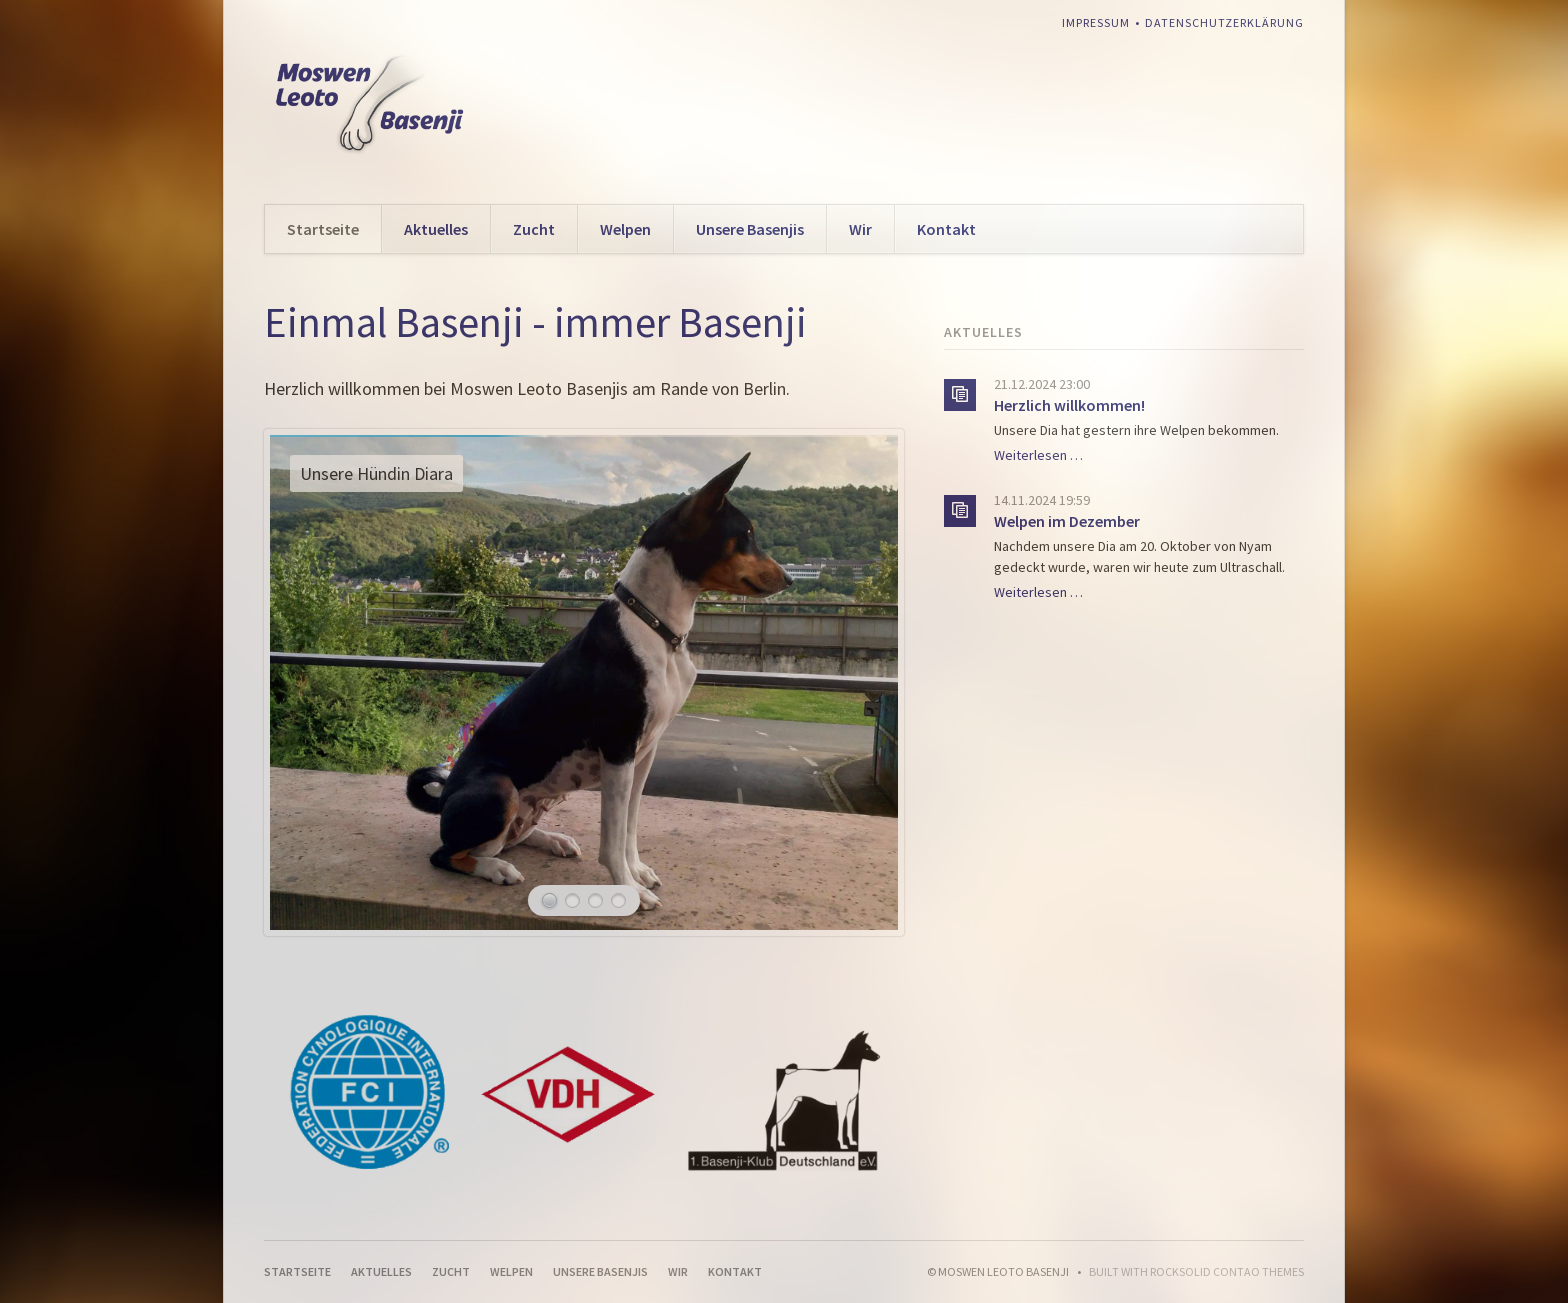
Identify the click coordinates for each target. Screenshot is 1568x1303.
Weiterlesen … (1038, 455)
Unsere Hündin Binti (618, 900)
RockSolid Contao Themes (1227, 1271)
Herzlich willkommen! (1069, 405)
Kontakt (946, 229)
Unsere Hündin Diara (549, 900)
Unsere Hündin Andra (595, 900)
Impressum (1096, 22)
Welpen (625, 229)
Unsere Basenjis (750, 229)
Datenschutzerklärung (1224, 22)
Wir (860, 229)
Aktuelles (436, 229)
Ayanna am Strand (572, 900)
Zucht (534, 229)
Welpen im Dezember (1067, 521)
